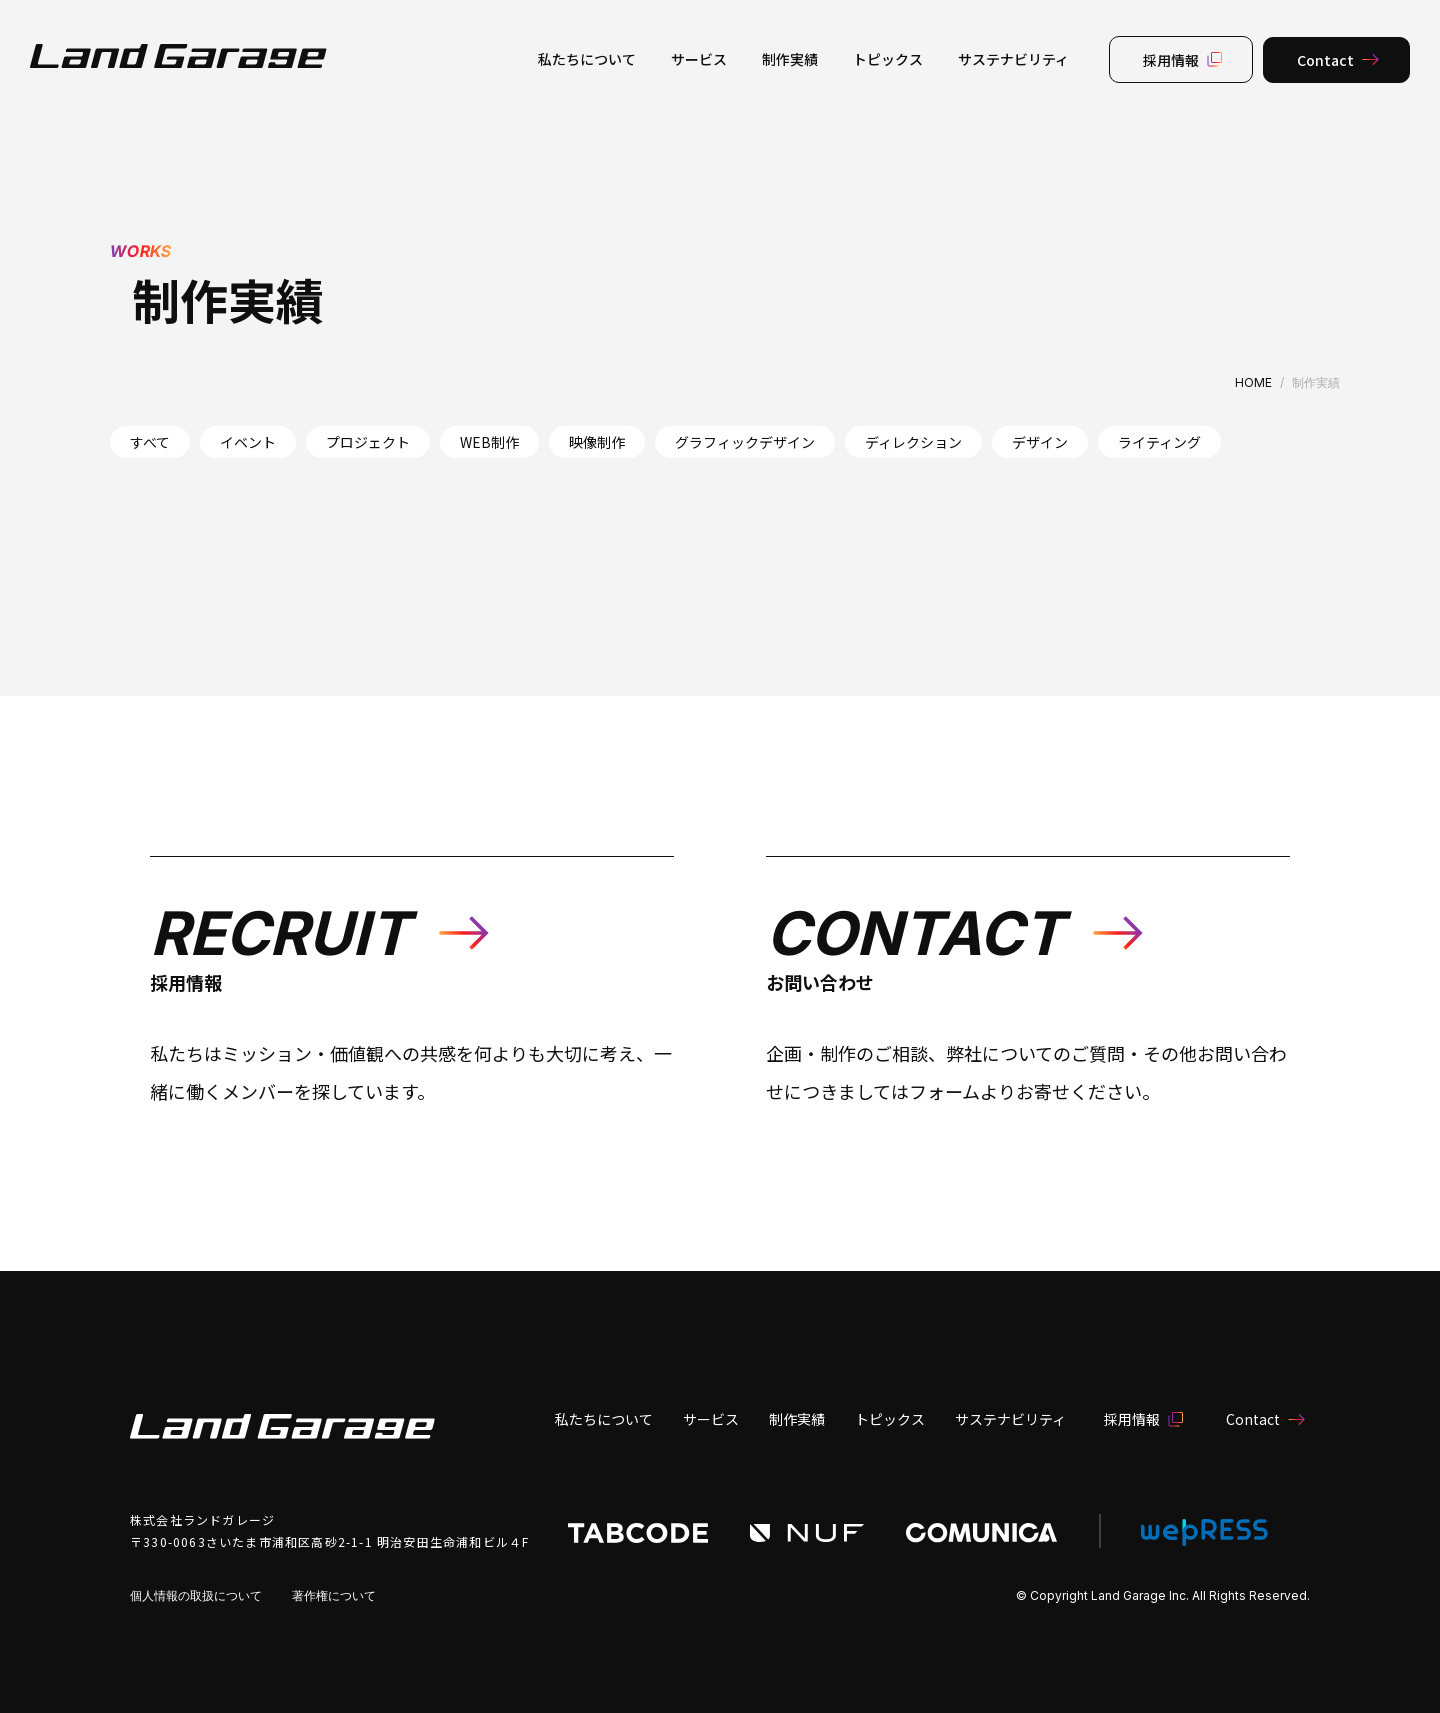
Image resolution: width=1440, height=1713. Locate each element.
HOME (1253, 382)
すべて (150, 442)
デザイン (1040, 442)
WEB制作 (489, 442)
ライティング (1159, 442)
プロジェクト (368, 442)
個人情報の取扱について (196, 1595)
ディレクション (913, 442)
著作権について (334, 1595)
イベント (248, 442)
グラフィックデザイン (745, 442)
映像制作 (597, 442)
